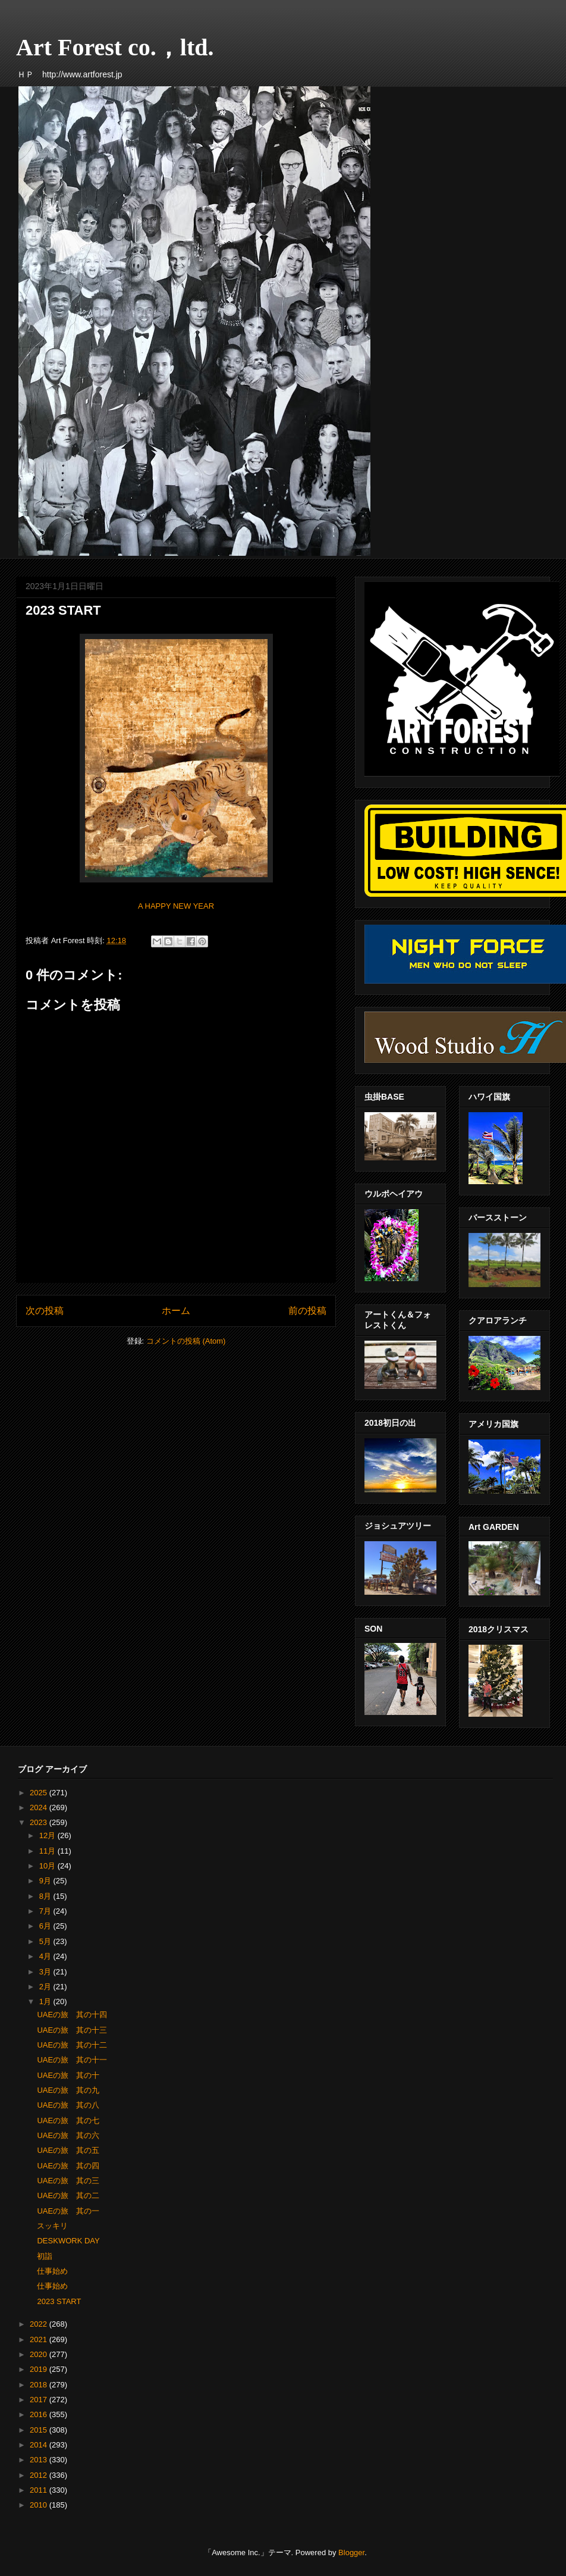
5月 (46, 1941)
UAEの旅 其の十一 (72, 2059)
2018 (39, 2384)
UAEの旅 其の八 (68, 2105)
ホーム (176, 1311)
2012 (39, 2475)
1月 (46, 2001)
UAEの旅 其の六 (68, 2135)
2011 (39, 2490)
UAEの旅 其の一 (68, 2210)
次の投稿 (45, 1311)
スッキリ (52, 2225)
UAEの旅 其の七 (68, 2120)
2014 (39, 2444)
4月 (46, 1956)
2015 (39, 2429)
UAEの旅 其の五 (68, 2150)
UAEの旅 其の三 (68, 2180)
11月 (48, 1850)
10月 (48, 1865)
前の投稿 (307, 1311)
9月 (46, 1880)
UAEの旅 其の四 (68, 2165)
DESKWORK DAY (68, 2240)
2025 (39, 1792)
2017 (39, 2399)
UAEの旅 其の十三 (72, 2030)
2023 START (59, 2301)
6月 (46, 1925)
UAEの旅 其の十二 (72, 2044)
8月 (46, 1896)
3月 (46, 1971)
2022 (39, 2324)
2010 (39, 2504)
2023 (39, 1822)
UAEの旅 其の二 (68, 2195)
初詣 (44, 2256)
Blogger (351, 2552)
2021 (39, 2339)
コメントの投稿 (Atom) (186, 1340)
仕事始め (52, 2271)
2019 (39, 2369)
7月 (46, 1911)
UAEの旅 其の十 (68, 2075)
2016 (39, 2414)
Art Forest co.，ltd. (115, 47)
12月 (48, 1835)
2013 (39, 2459)
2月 (46, 1986)
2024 (39, 1807)
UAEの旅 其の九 (68, 2090)
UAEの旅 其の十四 (72, 2014)
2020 (39, 2354)
